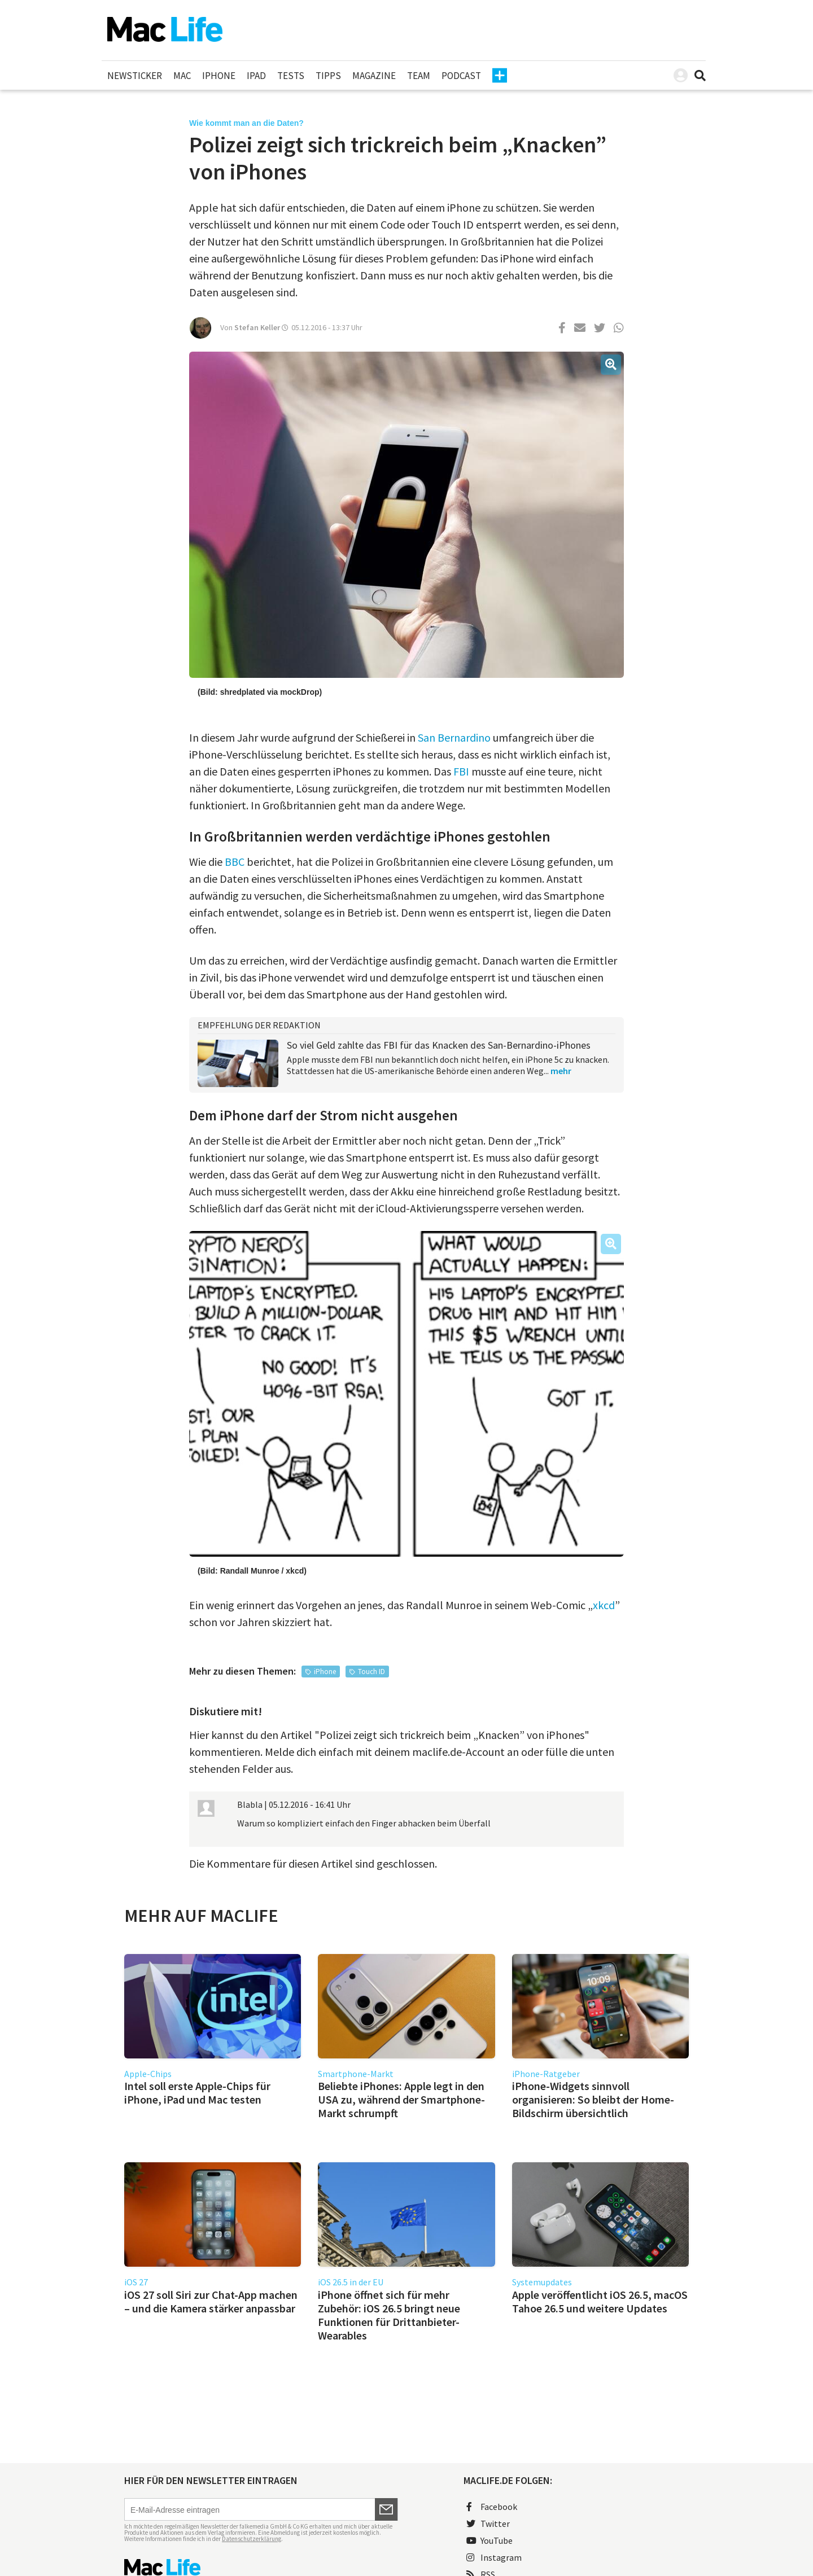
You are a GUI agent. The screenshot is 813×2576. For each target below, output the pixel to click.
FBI (461, 771)
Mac (182, 75)
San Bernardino (454, 737)
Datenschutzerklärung (251, 2539)
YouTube (489, 2540)
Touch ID (371, 1671)
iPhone (218, 75)
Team (418, 75)
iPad (256, 75)
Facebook (491, 2506)
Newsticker (134, 75)
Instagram (494, 2557)
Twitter (488, 2523)
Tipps (328, 75)
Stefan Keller (257, 327)
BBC (234, 862)
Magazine (374, 75)
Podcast (461, 75)
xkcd (604, 1605)
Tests (290, 75)
